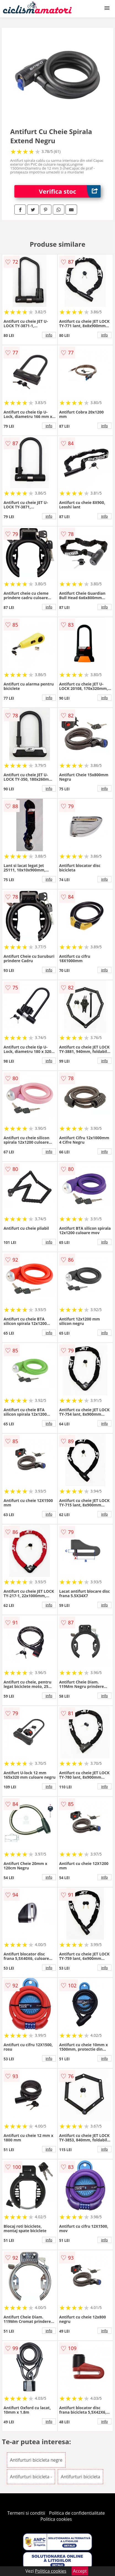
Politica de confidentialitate (77, 2513)
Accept (80, 2571)
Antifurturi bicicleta (80, 2477)
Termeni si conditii (26, 2513)
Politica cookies (56, 2519)
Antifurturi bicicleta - (31, 2477)
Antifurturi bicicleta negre (36, 2460)
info (49, 334)
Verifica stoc (70, 191)
